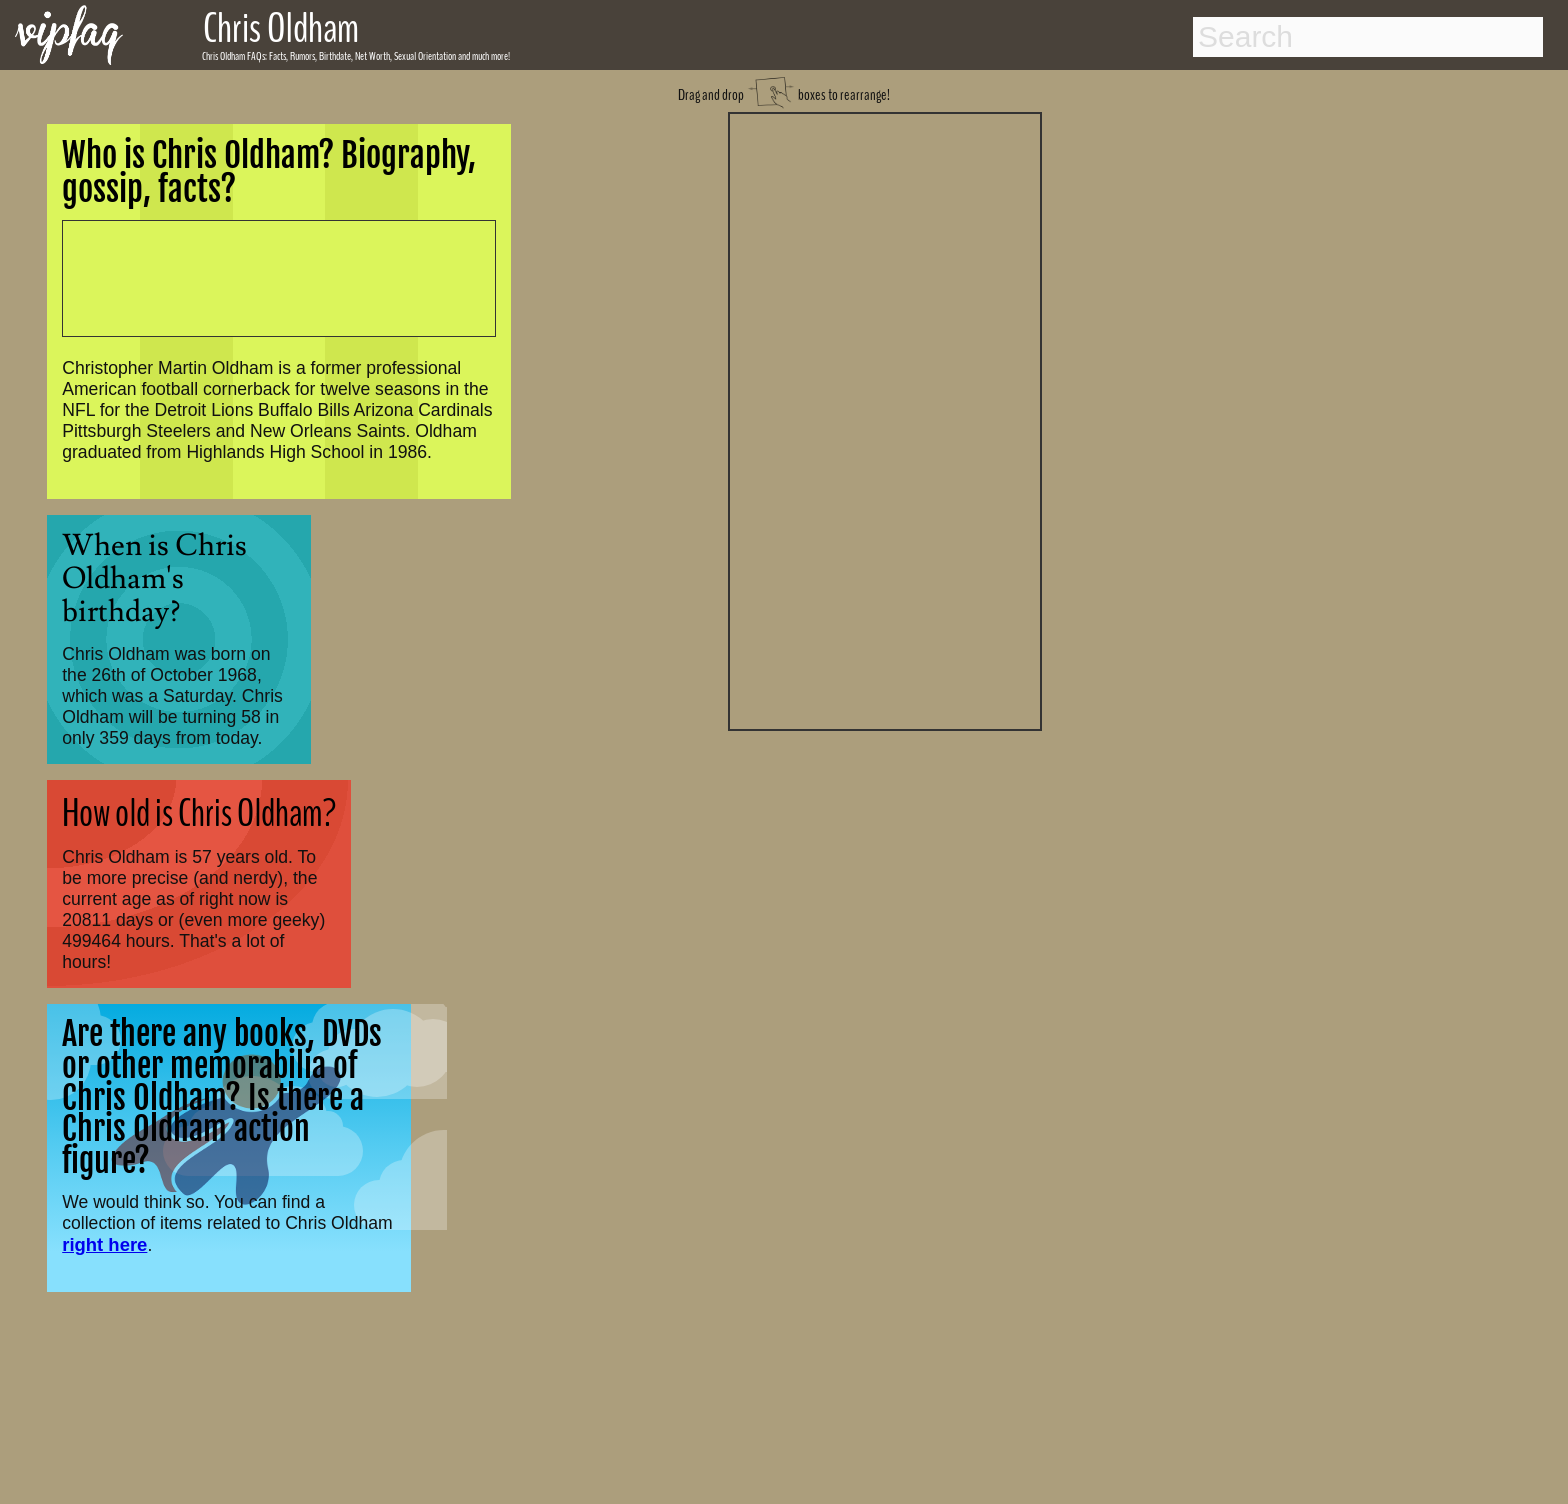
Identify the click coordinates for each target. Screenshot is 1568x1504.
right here (104, 1244)
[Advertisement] (885, 419)
